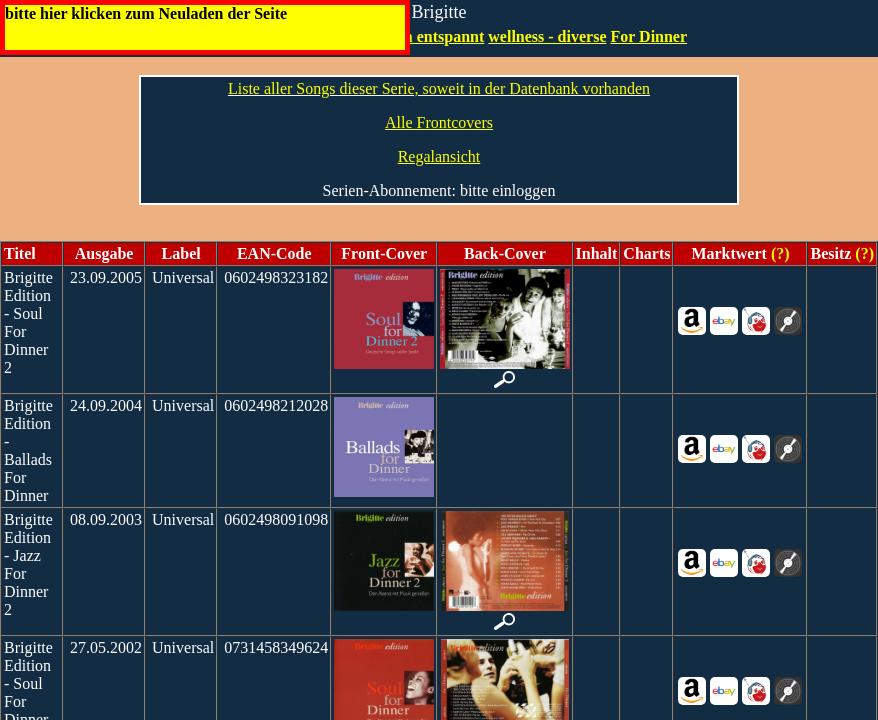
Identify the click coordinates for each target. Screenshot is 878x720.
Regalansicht (439, 156)
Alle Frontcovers (439, 122)
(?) (778, 253)
